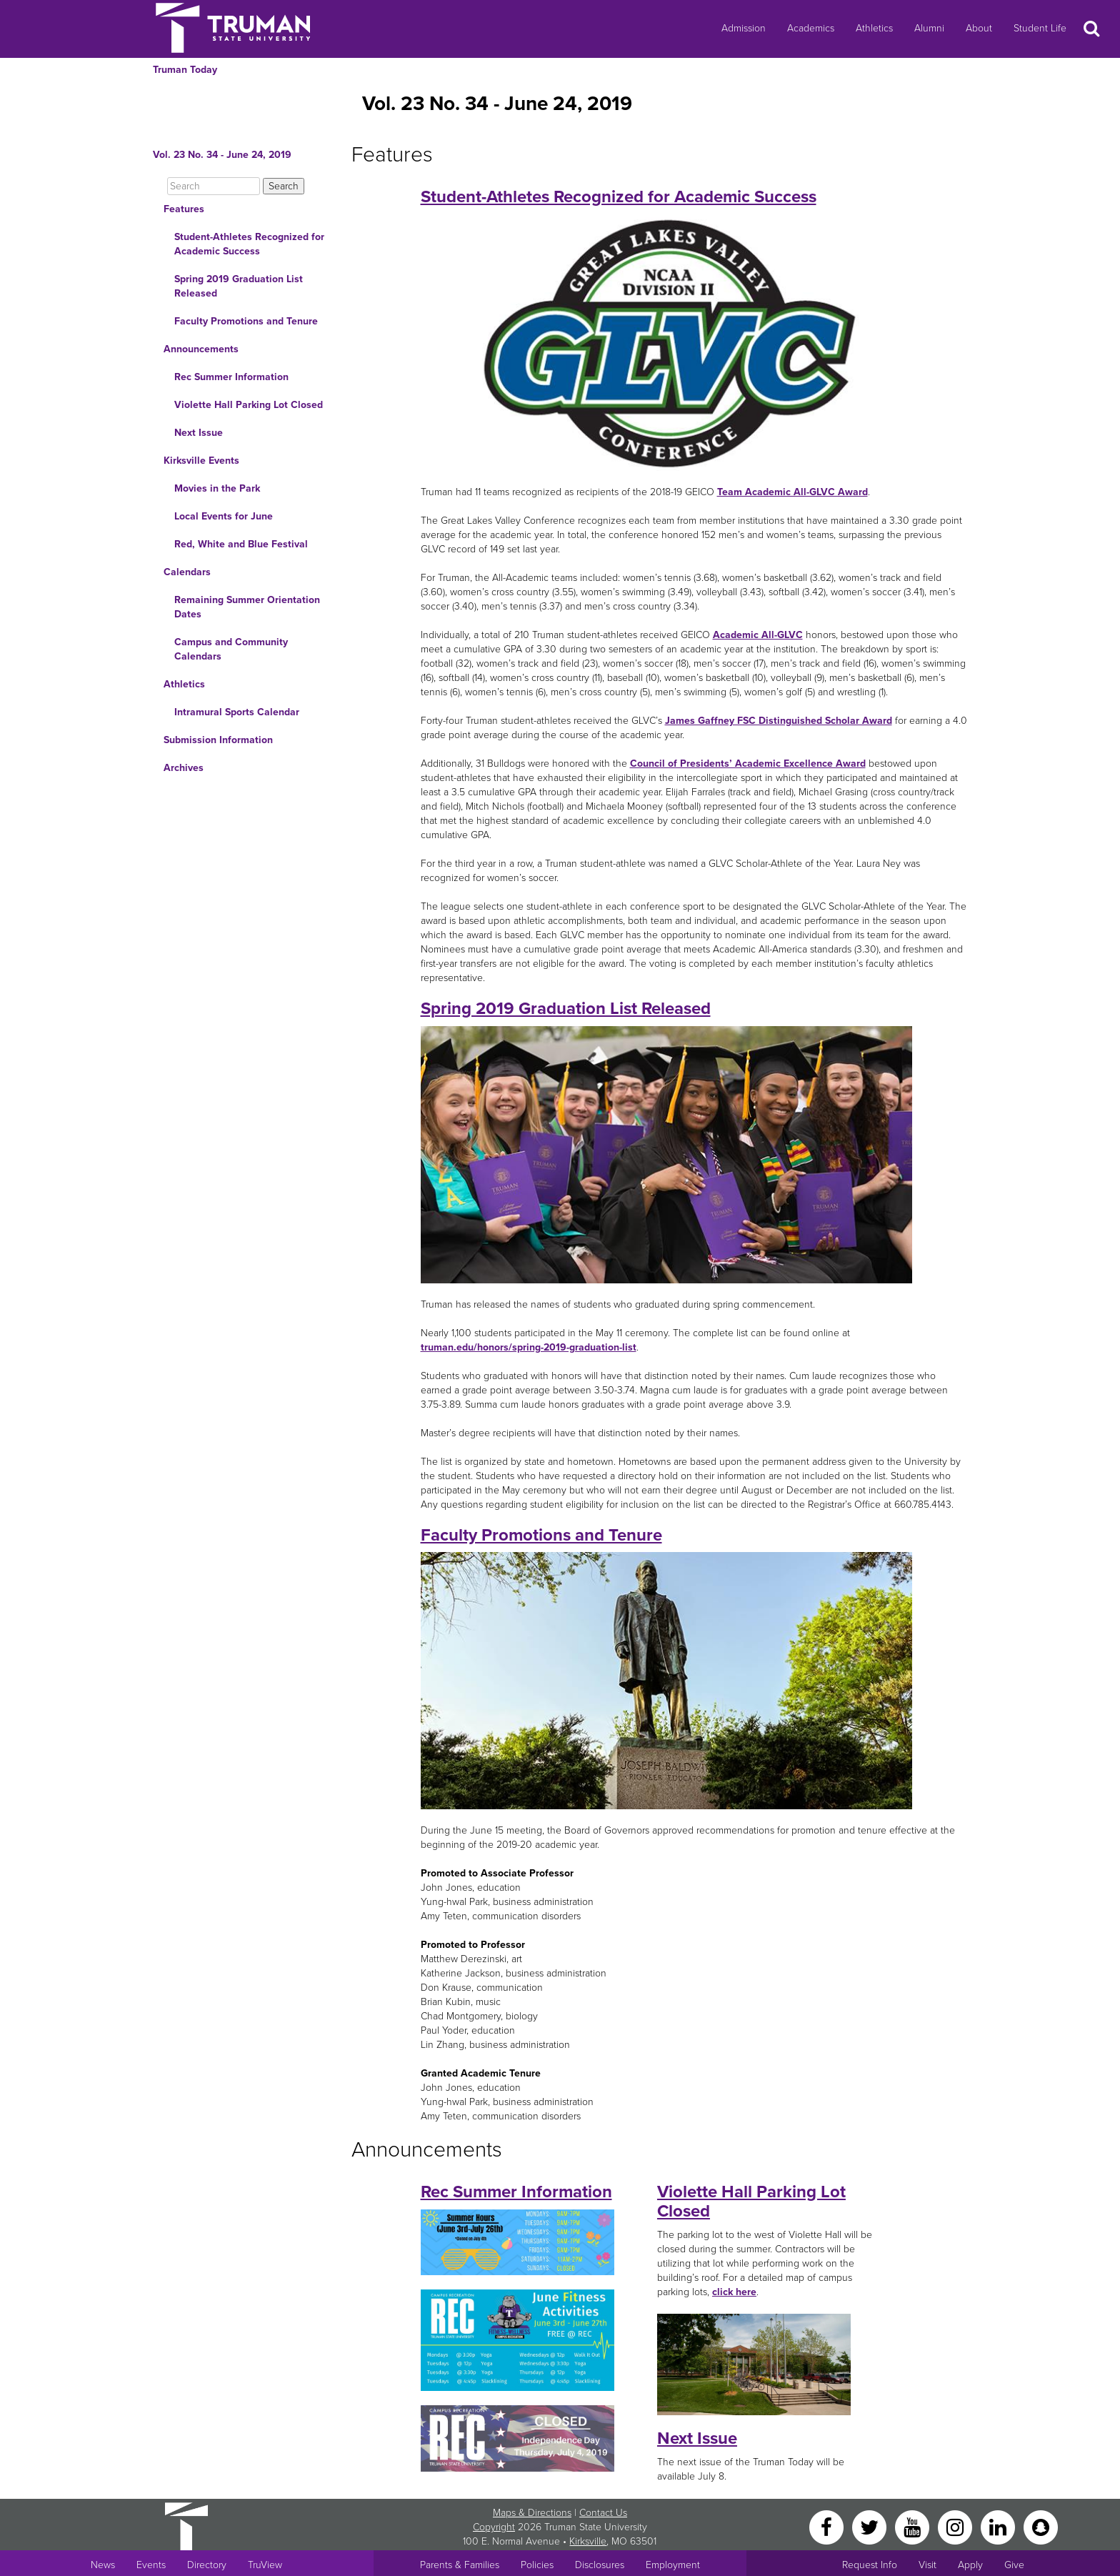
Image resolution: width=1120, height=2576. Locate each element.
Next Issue (198, 433)
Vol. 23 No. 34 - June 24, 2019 (222, 155)
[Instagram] (956, 2527)
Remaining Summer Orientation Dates (247, 607)
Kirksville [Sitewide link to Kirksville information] (587, 2541)
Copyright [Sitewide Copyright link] (494, 2527)
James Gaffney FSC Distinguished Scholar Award (778, 721)
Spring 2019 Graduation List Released (238, 286)
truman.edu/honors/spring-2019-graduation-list (528, 1347)
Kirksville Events (201, 460)
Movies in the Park (217, 488)
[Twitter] (870, 2527)
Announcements (201, 349)
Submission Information (218, 740)
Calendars (187, 572)
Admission (743, 28)
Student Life (1040, 28)
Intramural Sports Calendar (236, 712)
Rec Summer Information (231, 377)
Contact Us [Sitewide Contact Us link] (603, 2513)
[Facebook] (827, 2527)
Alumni (929, 28)
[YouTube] (913, 2527)
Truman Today (185, 70)
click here (734, 2292)
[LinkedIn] (999, 2527)
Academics (810, 28)
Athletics (874, 28)
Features (184, 209)
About (979, 28)
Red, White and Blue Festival (241, 544)
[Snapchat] (1041, 2527)
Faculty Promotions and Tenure (246, 321)
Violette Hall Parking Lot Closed (248, 405)
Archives (184, 768)
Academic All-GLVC (758, 635)
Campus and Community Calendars (231, 649)
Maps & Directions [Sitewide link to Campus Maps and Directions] (532, 2513)
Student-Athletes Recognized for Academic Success (249, 244)
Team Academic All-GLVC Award (792, 492)
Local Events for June (223, 516)
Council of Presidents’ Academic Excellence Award (748, 763)
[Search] (213, 186)
